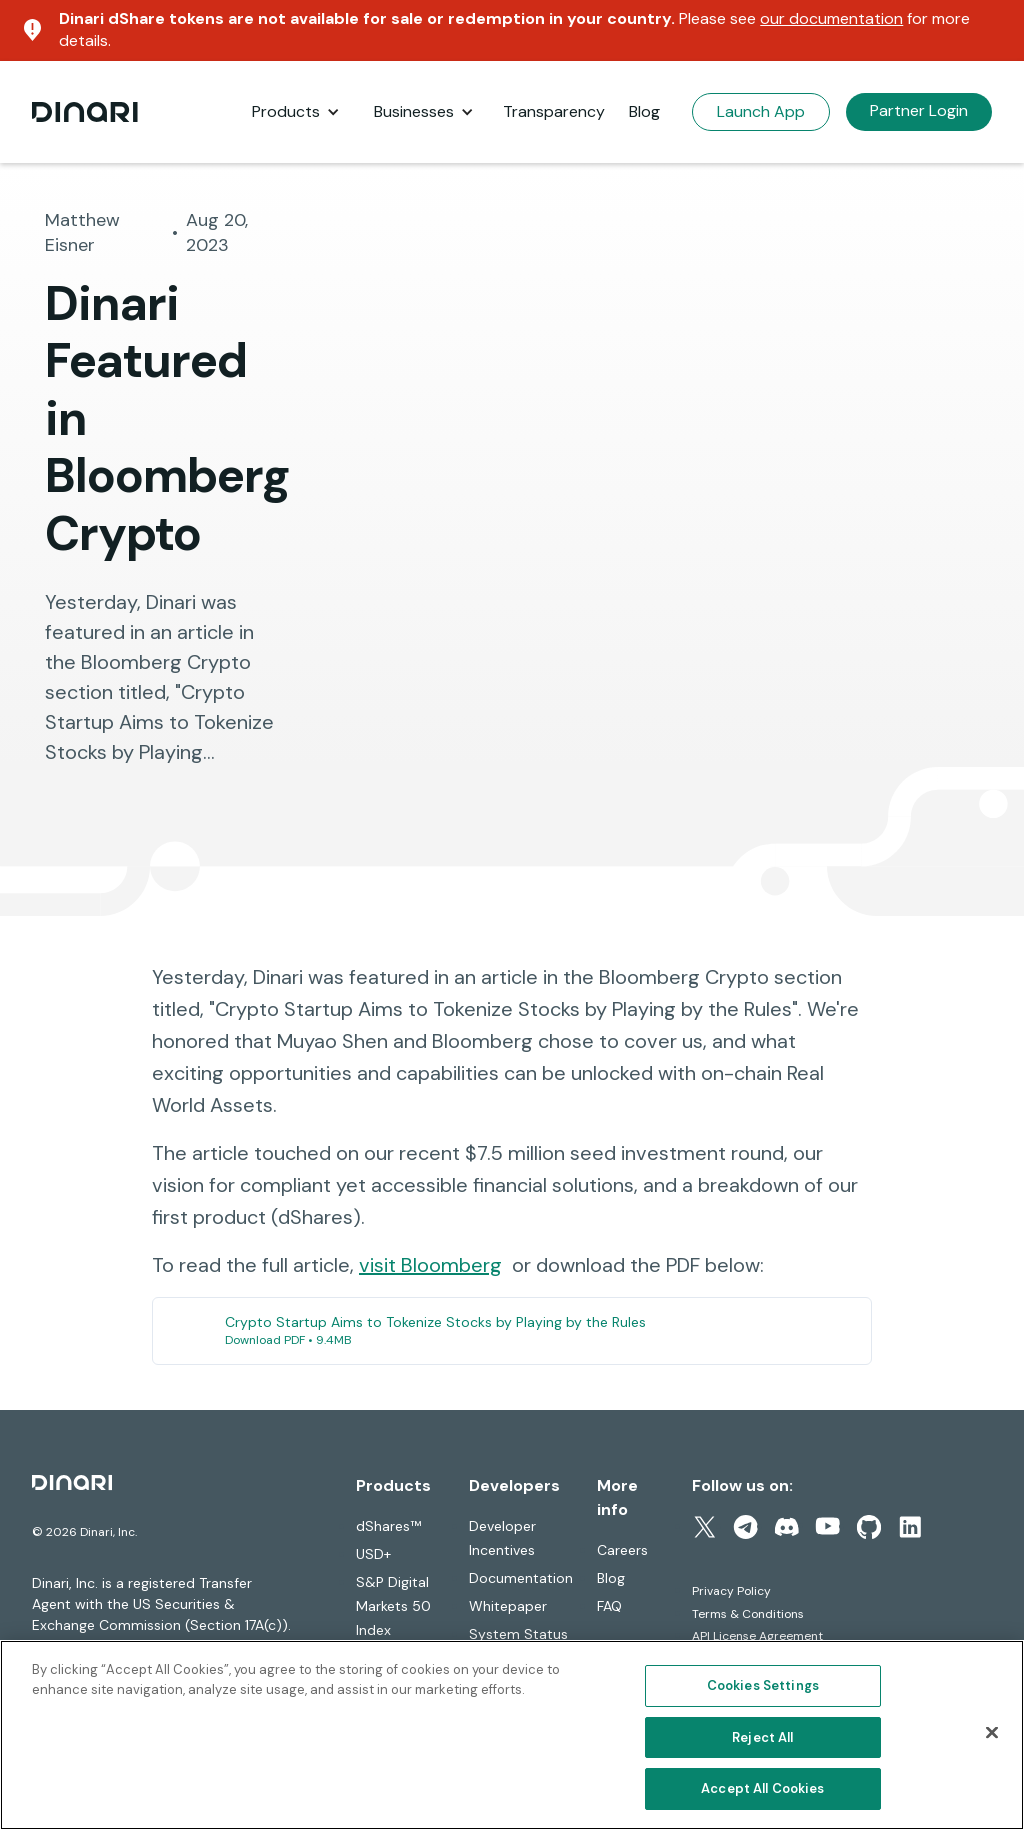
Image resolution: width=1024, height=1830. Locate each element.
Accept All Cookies (762, 1788)
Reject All (762, 1737)
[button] (296, 112)
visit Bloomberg (430, 1265)
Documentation (521, 1578)
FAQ (609, 1606)
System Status (518, 1634)
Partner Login (919, 110)
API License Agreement (757, 1636)
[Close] (992, 1733)
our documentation (831, 18)
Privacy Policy (731, 1591)
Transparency (554, 111)
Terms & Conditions (748, 1614)
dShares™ (388, 1526)
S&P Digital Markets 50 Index (393, 1606)
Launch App (761, 111)
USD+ (373, 1554)
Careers (622, 1550)
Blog (644, 111)
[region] (512, 1735)
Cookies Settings (763, 1685)
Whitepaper (508, 1606)
